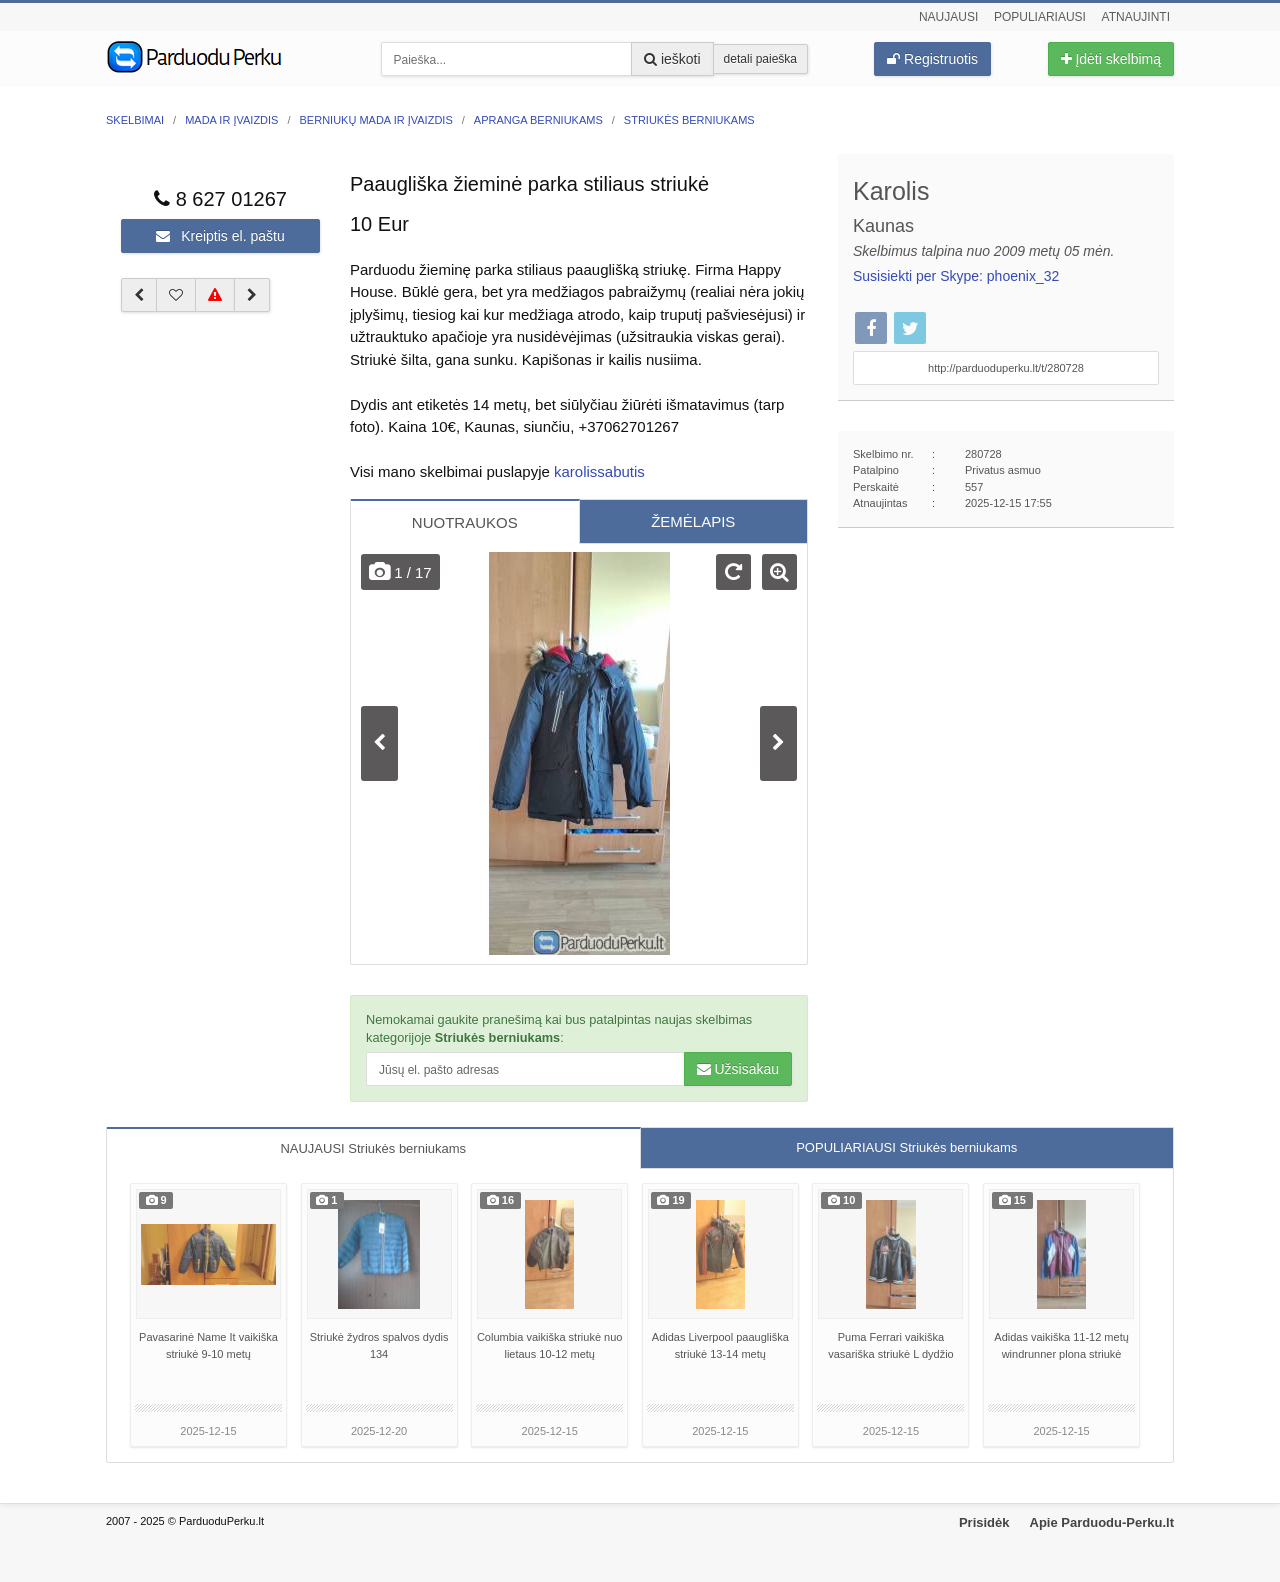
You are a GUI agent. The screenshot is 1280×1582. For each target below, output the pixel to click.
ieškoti (672, 59)
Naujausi (948, 17)
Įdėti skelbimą (1111, 59)
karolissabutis (599, 471)
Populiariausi (1040, 17)
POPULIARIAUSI (906, 1147)
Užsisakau (738, 1069)
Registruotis (932, 59)
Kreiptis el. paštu (220, 236)
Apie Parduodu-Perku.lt (1102, 1522)
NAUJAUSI (373, 1148)
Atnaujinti (1136, 17)
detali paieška (760, 59)
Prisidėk (984, 1522)
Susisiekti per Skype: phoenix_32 (956, 276)
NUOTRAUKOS (465, 522)
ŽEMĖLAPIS (693, 521)
